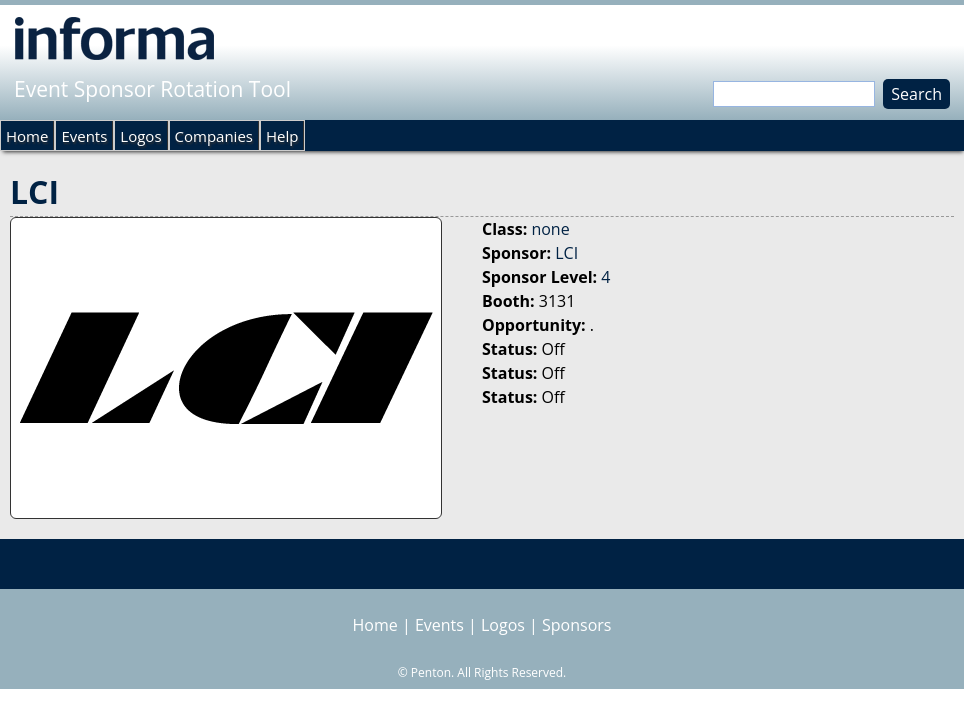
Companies (214, 136)
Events (84, 136)
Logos (140, 136)
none (550, 229)
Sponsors (576, 625)
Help (282, 136)
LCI (566, 253)
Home (27, 136)
